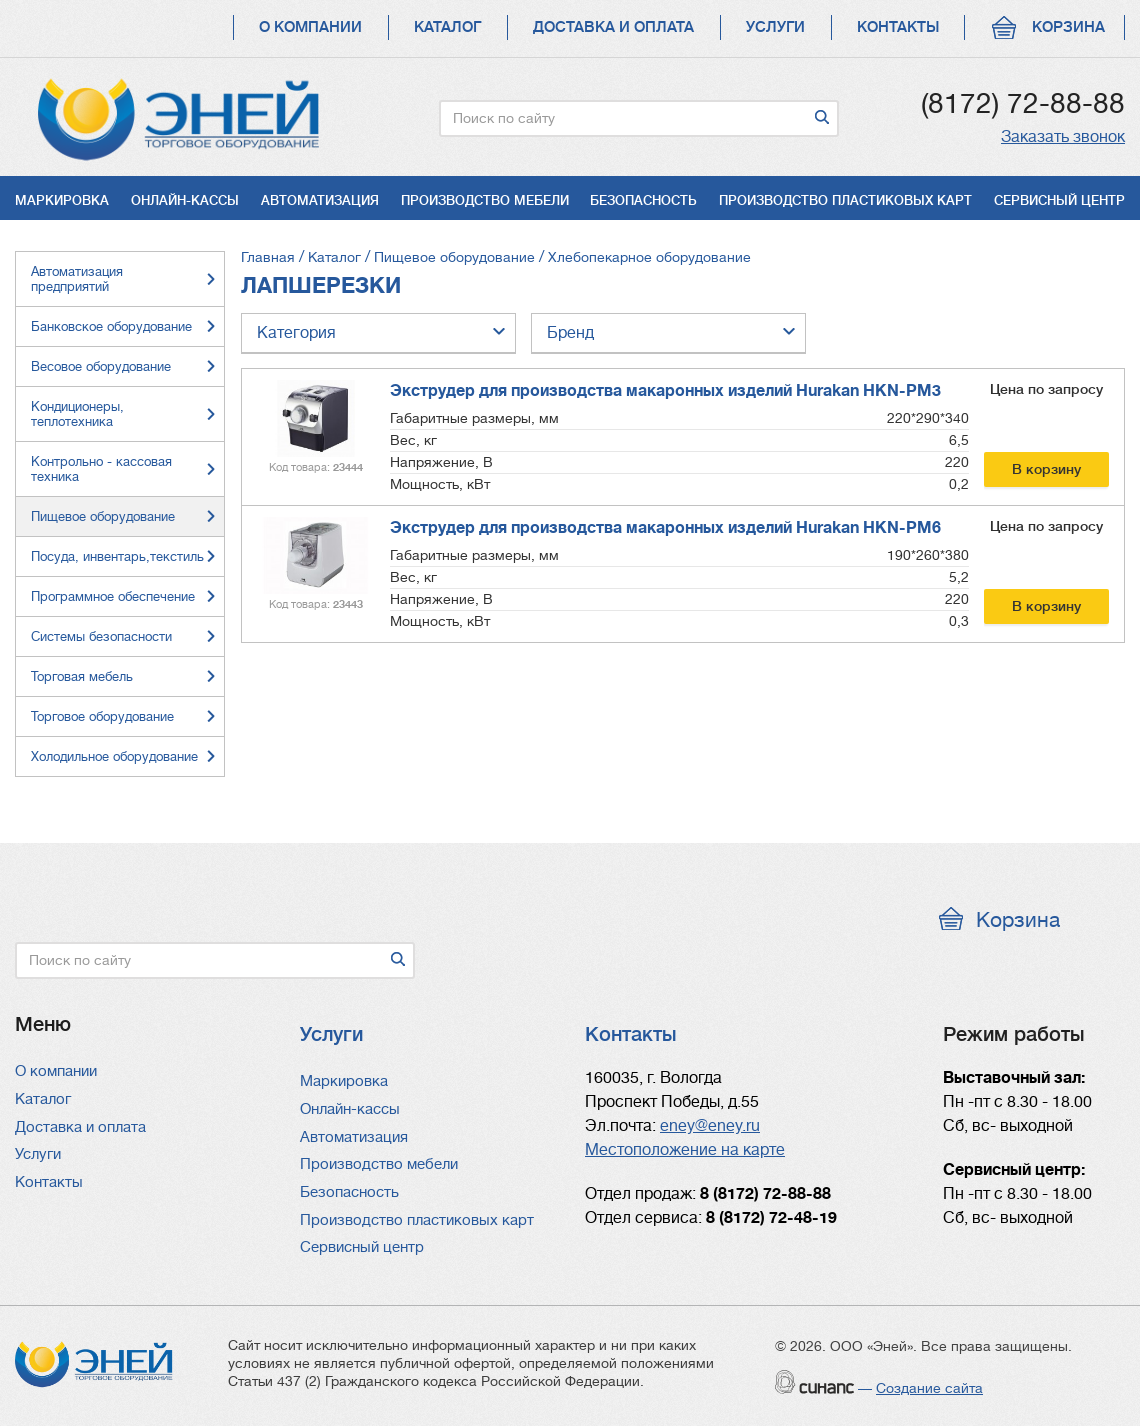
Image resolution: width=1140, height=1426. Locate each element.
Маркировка (62, 200)
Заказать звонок (1063, 137)
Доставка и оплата (613, 27)
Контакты (898, 27)
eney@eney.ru (710, 1126)
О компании (310, 27)
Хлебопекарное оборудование (649, 257)
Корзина (1068, 27)
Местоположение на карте (685, 1150)
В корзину (1046, 469)
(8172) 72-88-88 (1023, 104)
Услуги (775, 27)
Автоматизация (320, 200)
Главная (268, 257)
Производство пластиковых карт (845, 200)
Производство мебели (485, 200)
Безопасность (643, 200)
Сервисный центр (1059, 200)
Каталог (447, 27)
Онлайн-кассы (185, 200)
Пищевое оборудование (454, 257)
